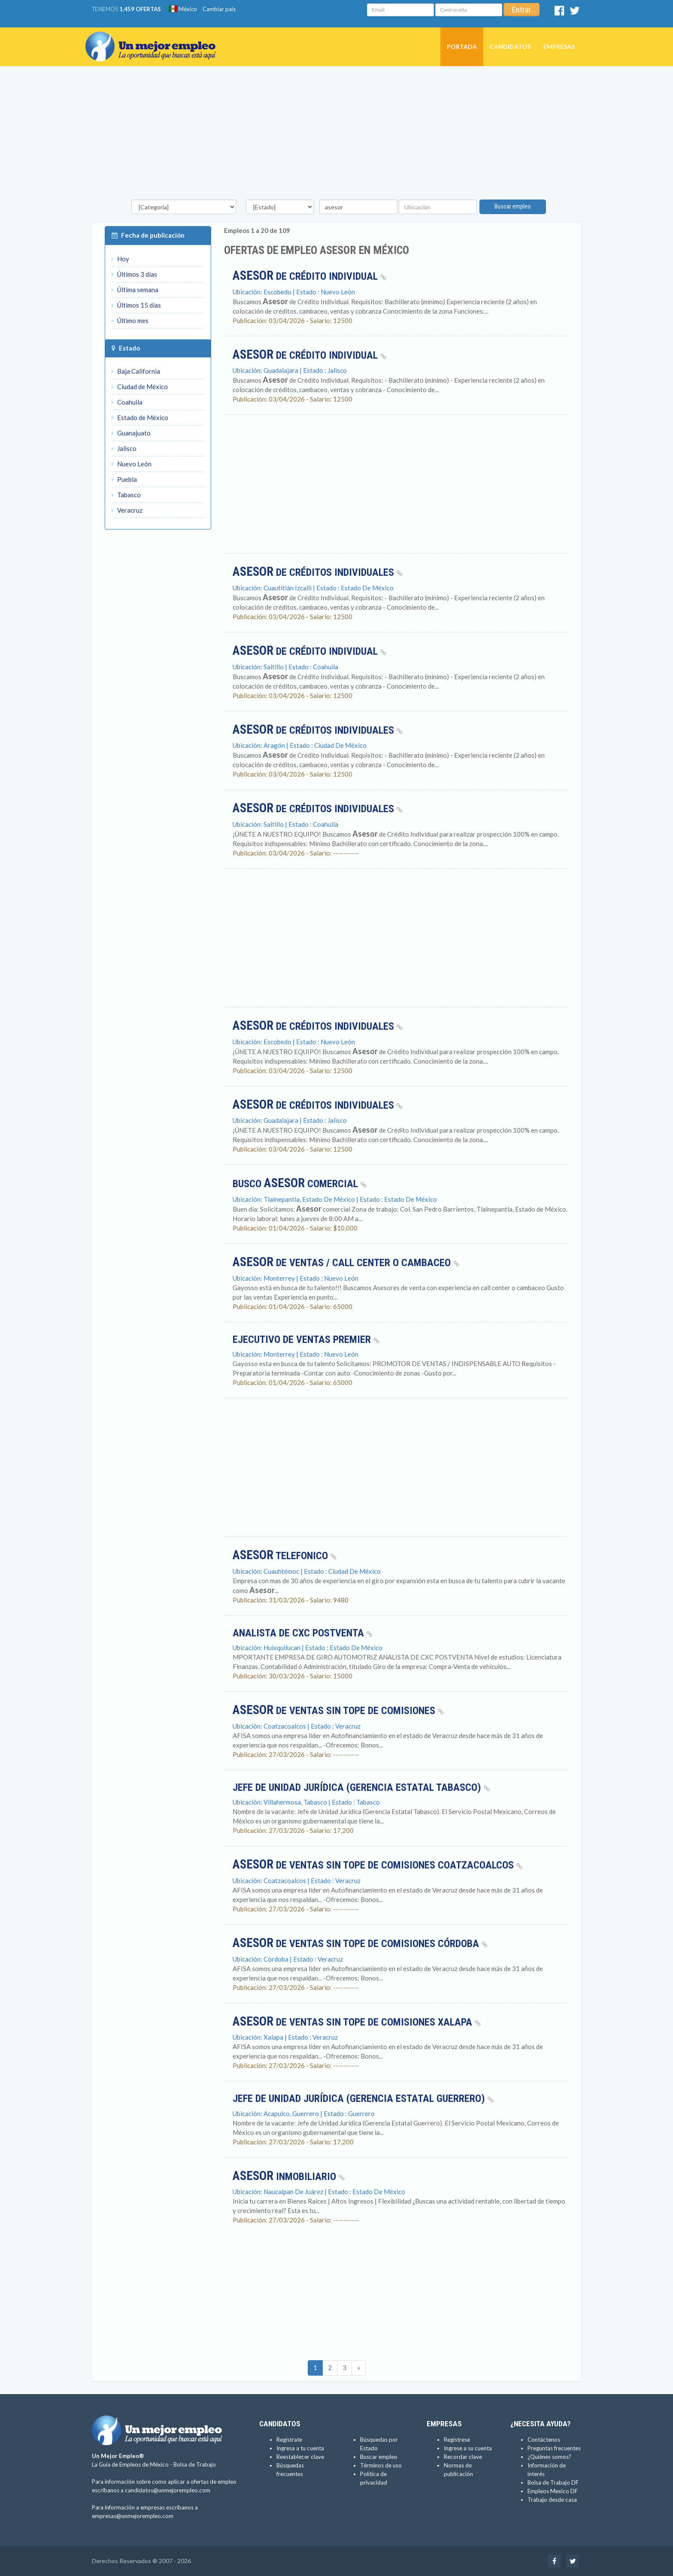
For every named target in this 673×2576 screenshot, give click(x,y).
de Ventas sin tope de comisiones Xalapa (357, 2022)
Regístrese (457, 2439)
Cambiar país (219, 9)
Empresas (559, 46)
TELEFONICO (284, 1556)
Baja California (136, 371)
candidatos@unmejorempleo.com (167, 2490)
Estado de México (140, 417)
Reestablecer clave (300, 2456)
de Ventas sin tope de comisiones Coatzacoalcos (377, 1865)
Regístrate (289, 2439)
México (183, 9)
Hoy (120, 259)
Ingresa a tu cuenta (300, 2448)
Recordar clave (463, 2456)
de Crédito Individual (309, 276)
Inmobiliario (289, 2177)
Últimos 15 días (136, 305)
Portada (462, 46)
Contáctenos (543, 2439)
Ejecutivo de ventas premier (306, 1339)
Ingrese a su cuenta (468, 2448)
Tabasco (126, 495)
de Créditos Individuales (318, 572)
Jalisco (124, 448)
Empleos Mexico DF (552, 2491)
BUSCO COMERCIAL (300, 1184)
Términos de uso (381, 2465)
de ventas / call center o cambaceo (346, 1263)
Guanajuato (131, 433)
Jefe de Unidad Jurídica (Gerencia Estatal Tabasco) (361, 1787)
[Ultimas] (359, 2367)
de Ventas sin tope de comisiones (338, 1711)
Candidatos (510, 46)
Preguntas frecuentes (554, 2448)
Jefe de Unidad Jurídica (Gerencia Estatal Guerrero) (363, 2098)
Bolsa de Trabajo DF (553, 2482)
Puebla (124, 479)
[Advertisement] (336, 135)
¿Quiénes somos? (549, 2456)
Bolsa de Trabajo (194, 2464)
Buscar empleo (512, 206)
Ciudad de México (140, 386)
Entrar (521, 9)
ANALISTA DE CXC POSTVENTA (303, 1633)
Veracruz (127, 510)
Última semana (135, 289)
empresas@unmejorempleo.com (132, 2516)
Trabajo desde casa (552, 2499)
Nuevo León (132, 464)
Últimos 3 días (134, 274)
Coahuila (127, 402)
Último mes (130, 320)
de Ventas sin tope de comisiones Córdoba (360, 1944)
